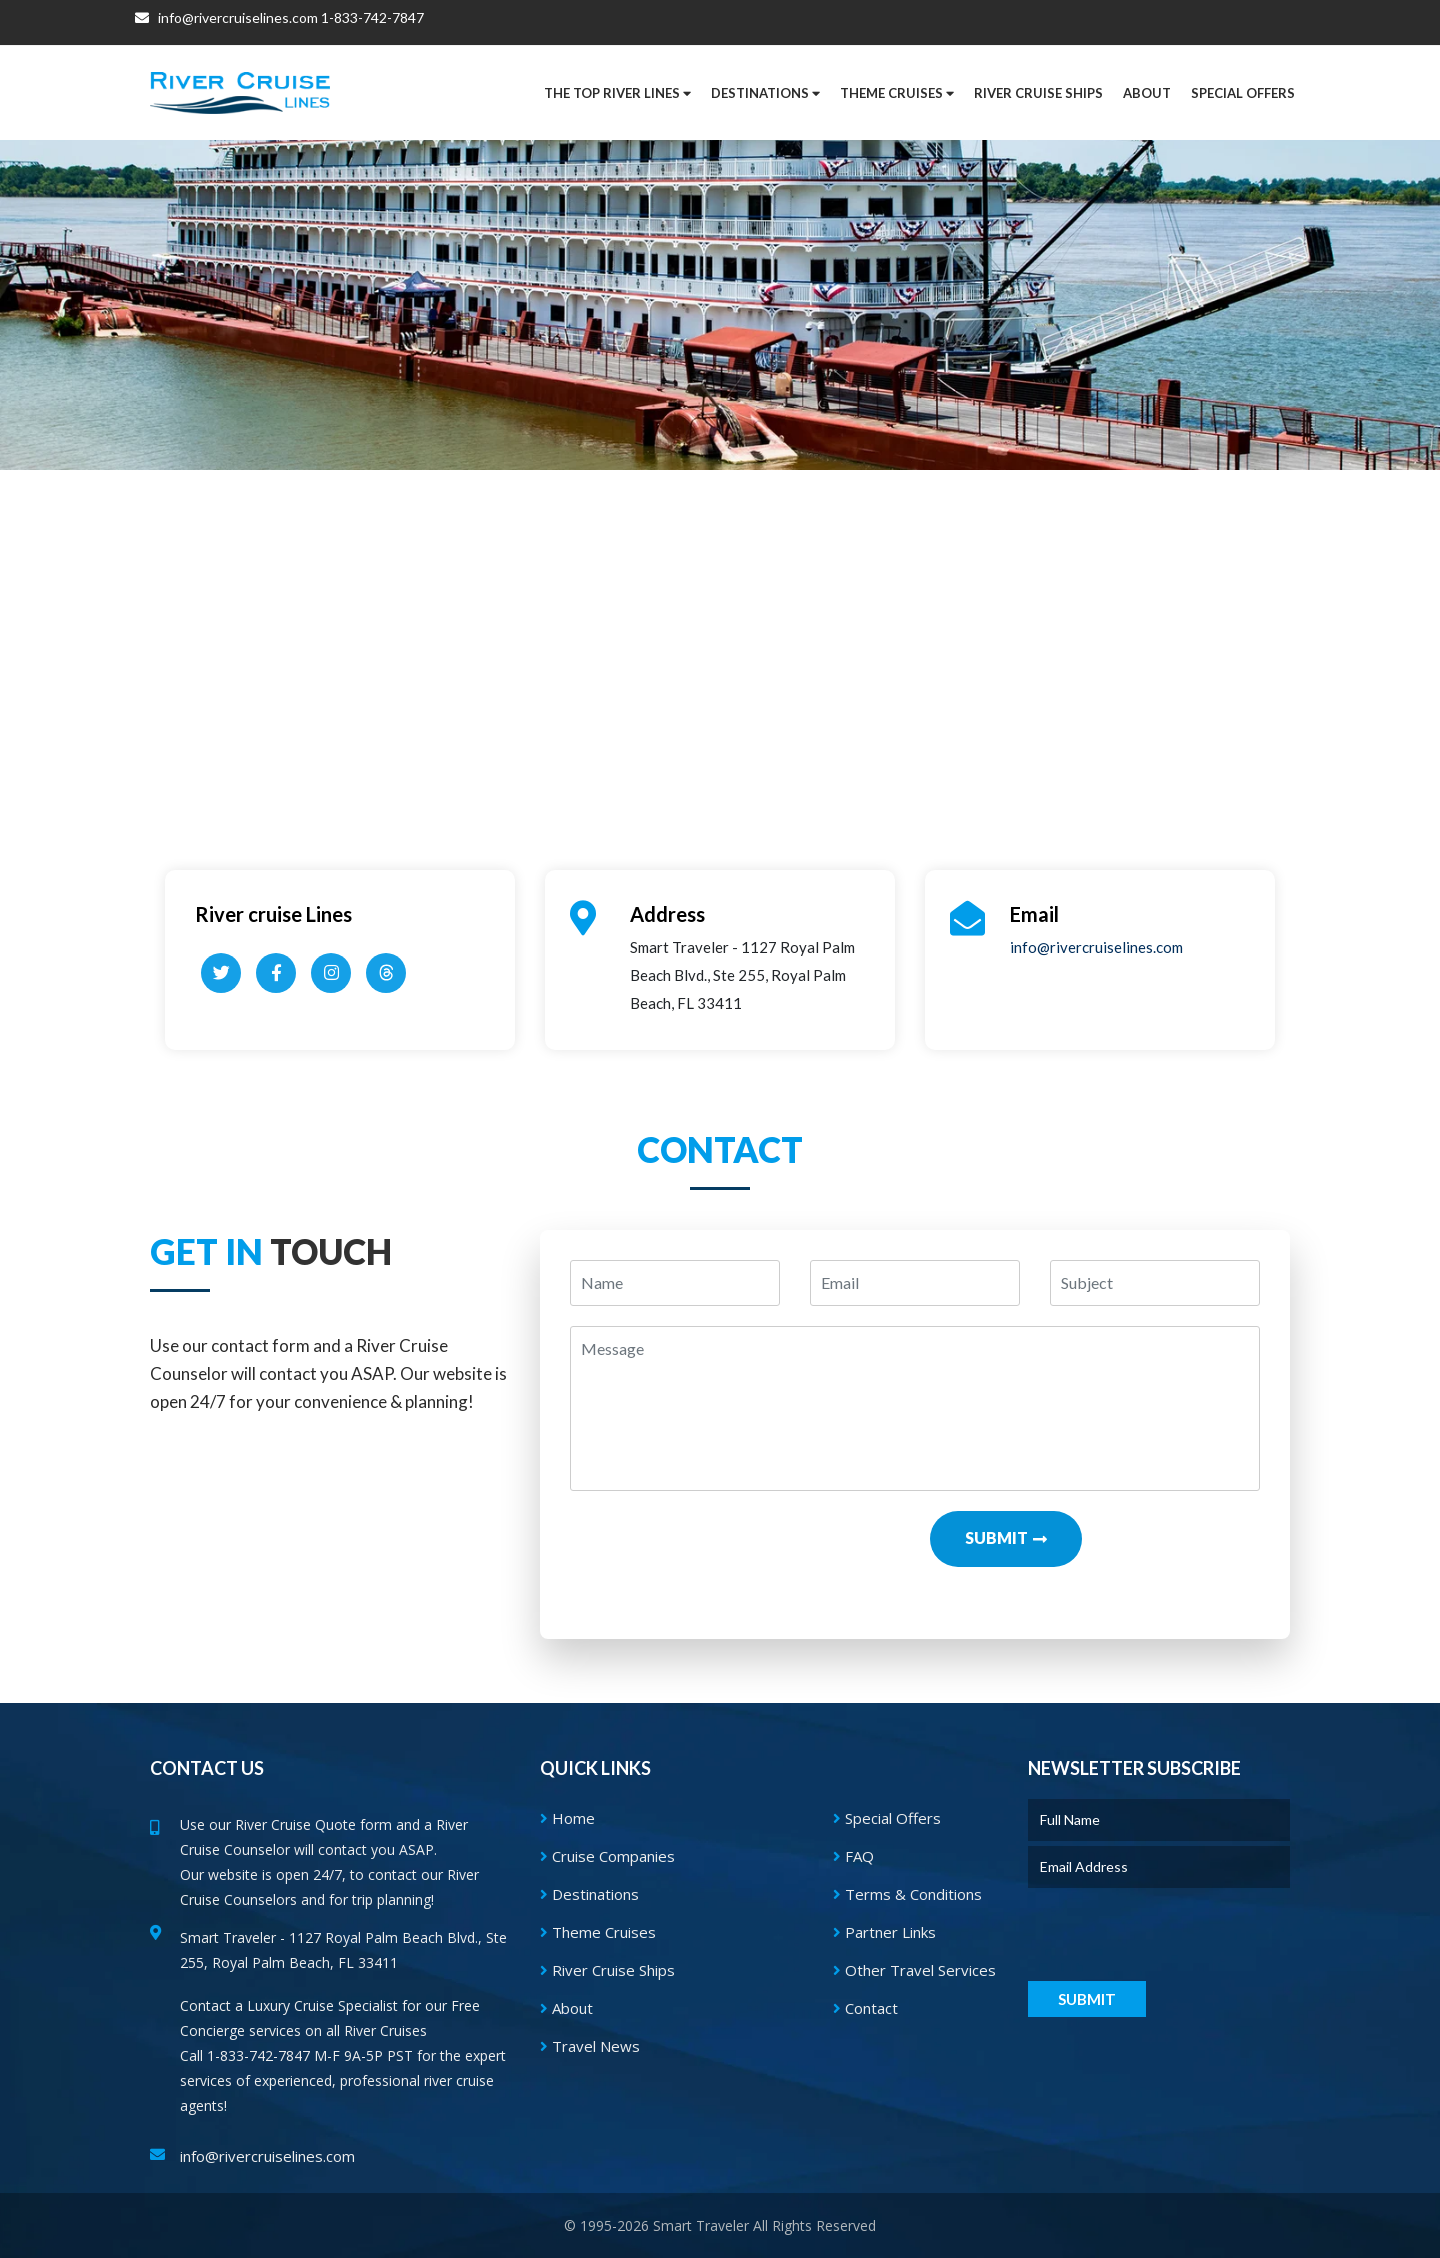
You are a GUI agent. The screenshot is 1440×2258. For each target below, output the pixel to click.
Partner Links (884, 1932)
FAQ (853, 1856)
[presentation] (735, 1550)
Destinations (589, 1894)
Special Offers (887, 1818)
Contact (865, 2008)
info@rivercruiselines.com (226, 22)
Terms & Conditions (907, 1894)
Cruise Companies (607, 1856)
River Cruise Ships (1038, 93)
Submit (996, 1537)
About (566, 2008)
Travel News (590, 2046)
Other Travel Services (914, 1970)
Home (567, 1818)
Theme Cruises (598, 1932)
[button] (1243, 93)
